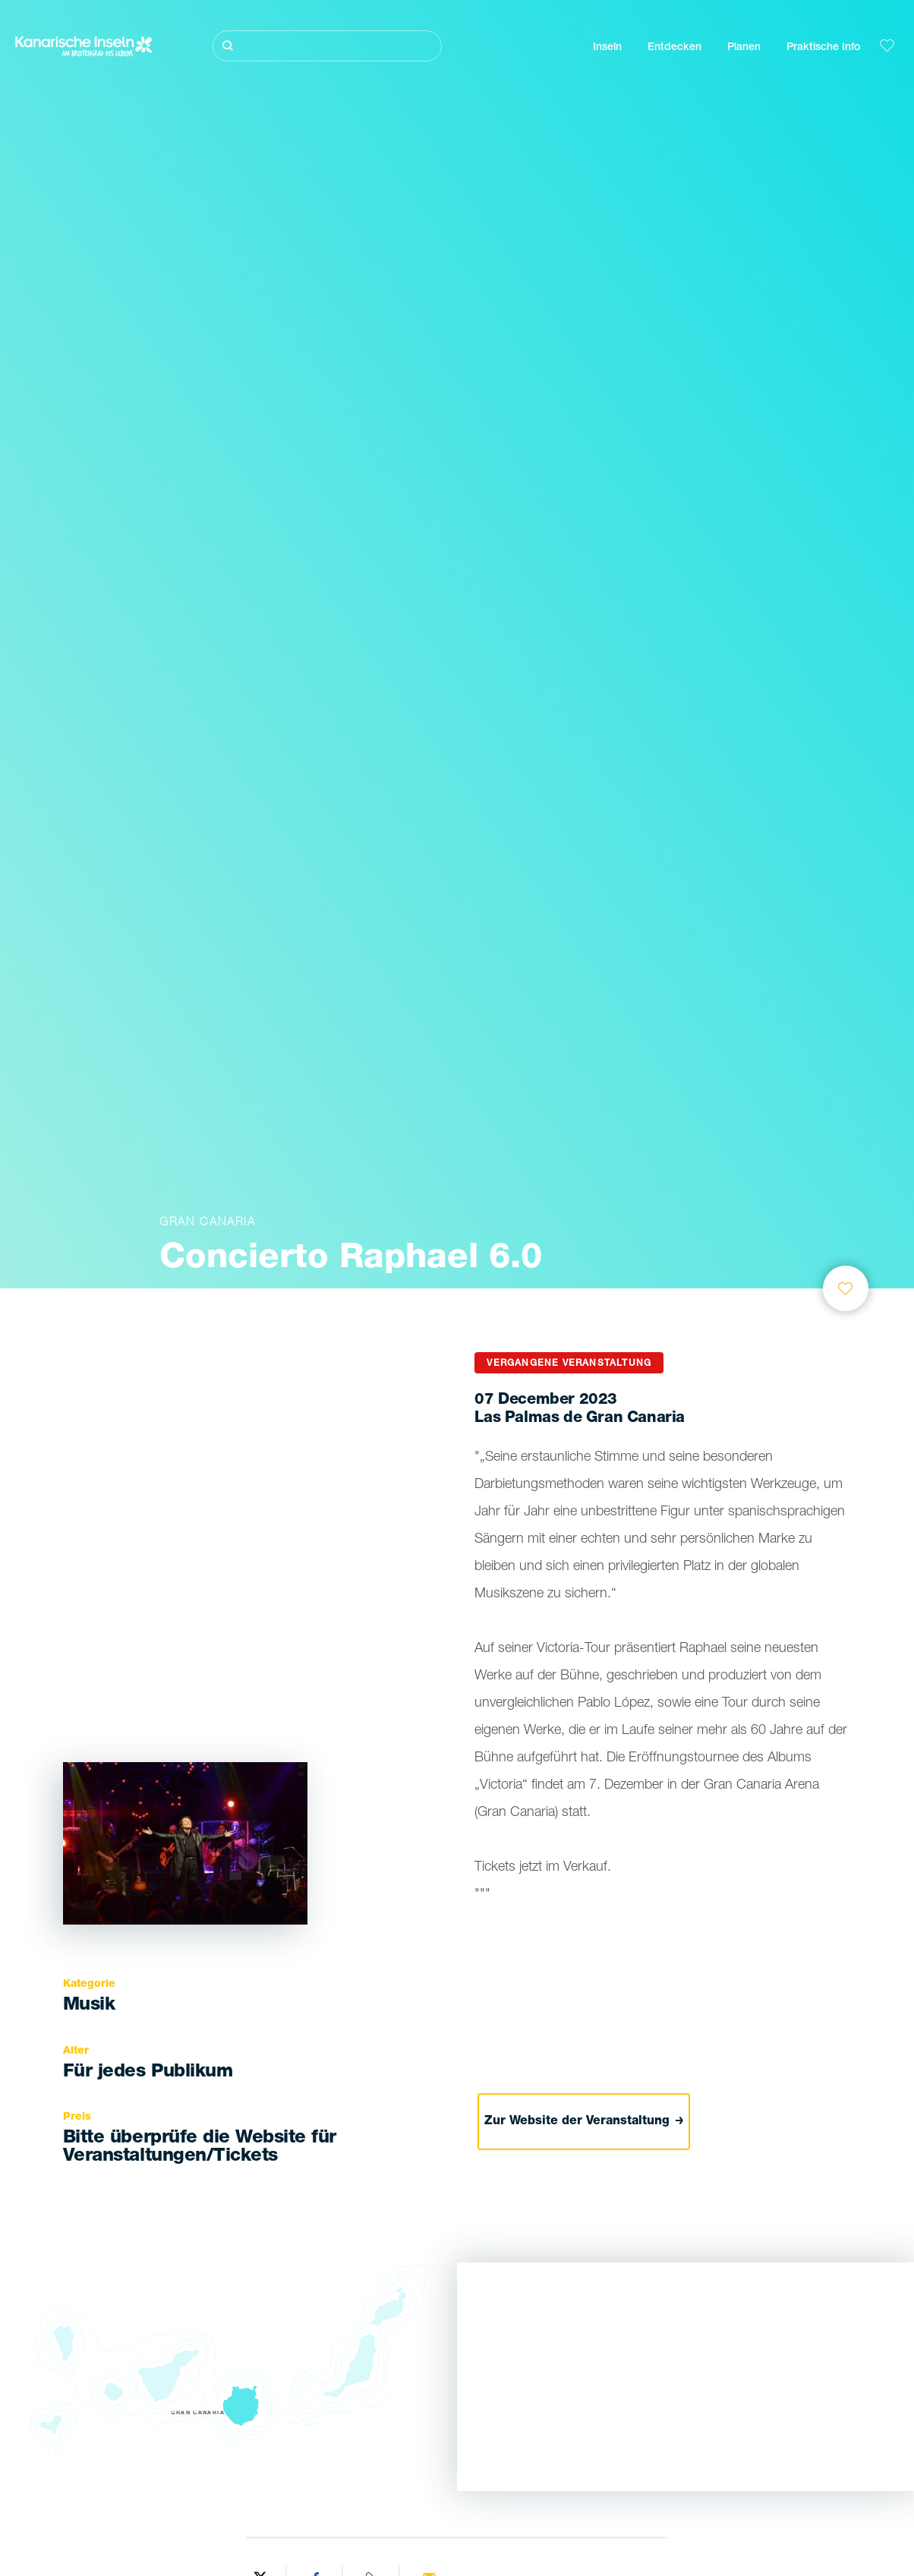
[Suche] (327, 45)
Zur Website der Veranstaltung (584, 2121)
